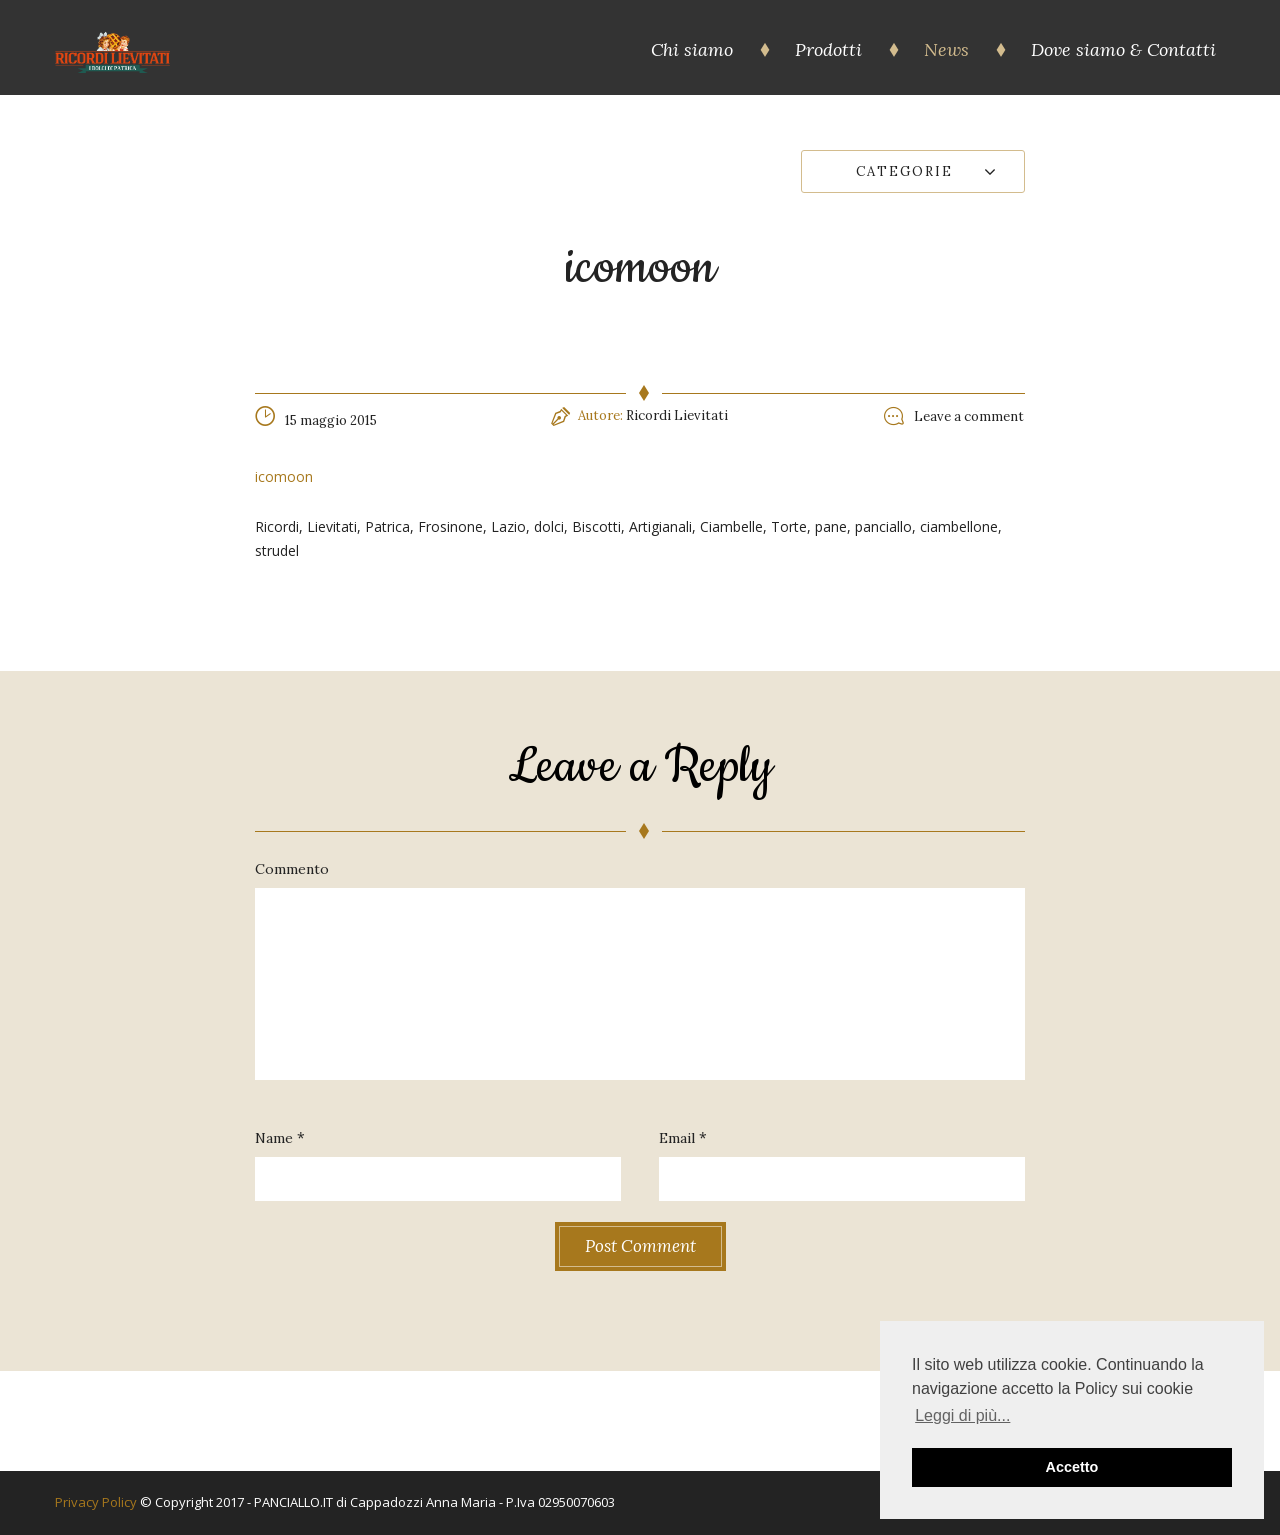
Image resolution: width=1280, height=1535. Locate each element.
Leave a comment (969, 416)
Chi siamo (692, 49)
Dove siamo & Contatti (1123, 49)
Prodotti (828, 49)
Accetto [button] (1072, 1467)
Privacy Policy (97, 1502)
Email (677, 1138)
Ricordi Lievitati (677, 415)
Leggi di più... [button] (962, 1415)
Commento (292, 869)
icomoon (284, 476)
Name (274, 1138)
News (946, 49)
